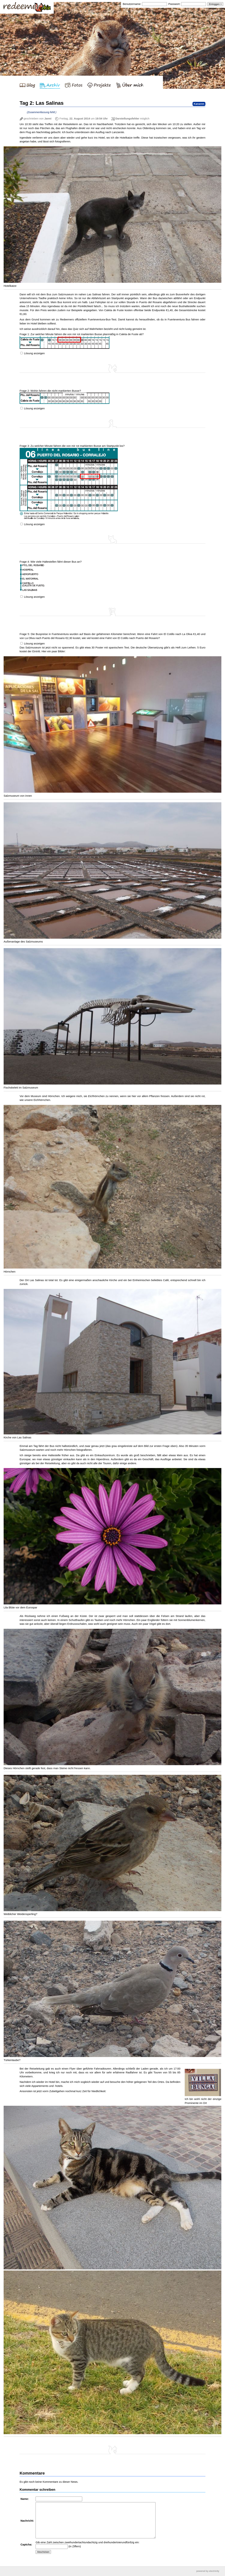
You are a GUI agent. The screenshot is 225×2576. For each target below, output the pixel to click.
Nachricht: (28, 2520)
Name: (25, 2498)
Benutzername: (132, 3)
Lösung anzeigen (34, 353)
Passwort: (174, 3)
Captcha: (27, 2544)
